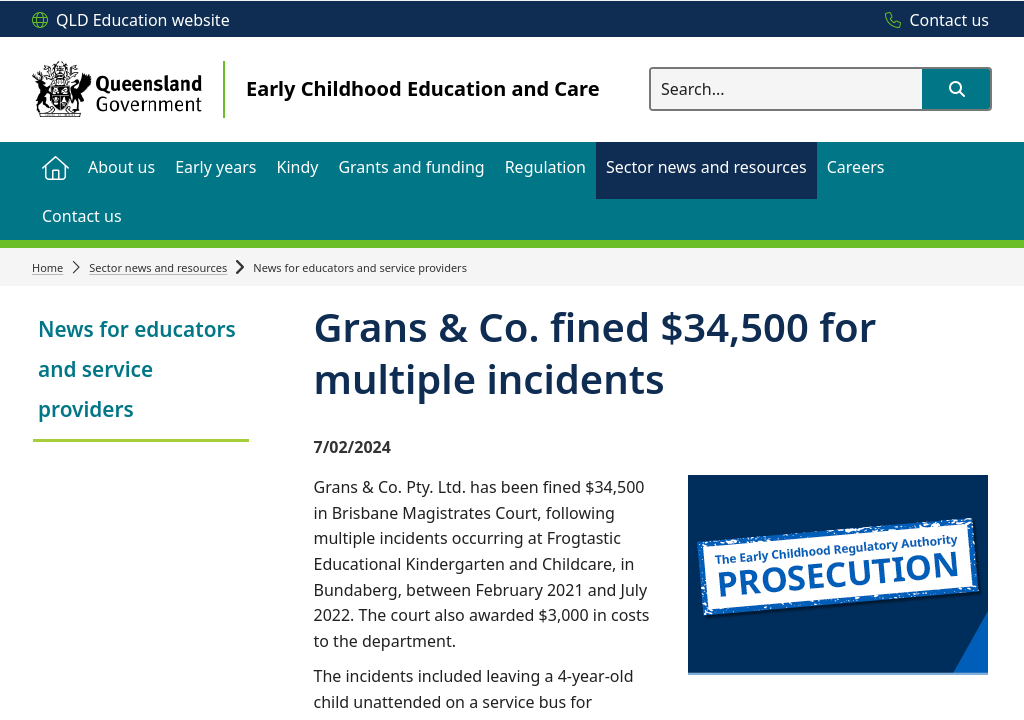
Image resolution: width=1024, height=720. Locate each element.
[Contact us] (932, 21)
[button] (956, 89)
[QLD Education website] (131, 21)
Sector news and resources (158, 267)
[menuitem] (55, 166)
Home (47, 267)
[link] (141, 371)
